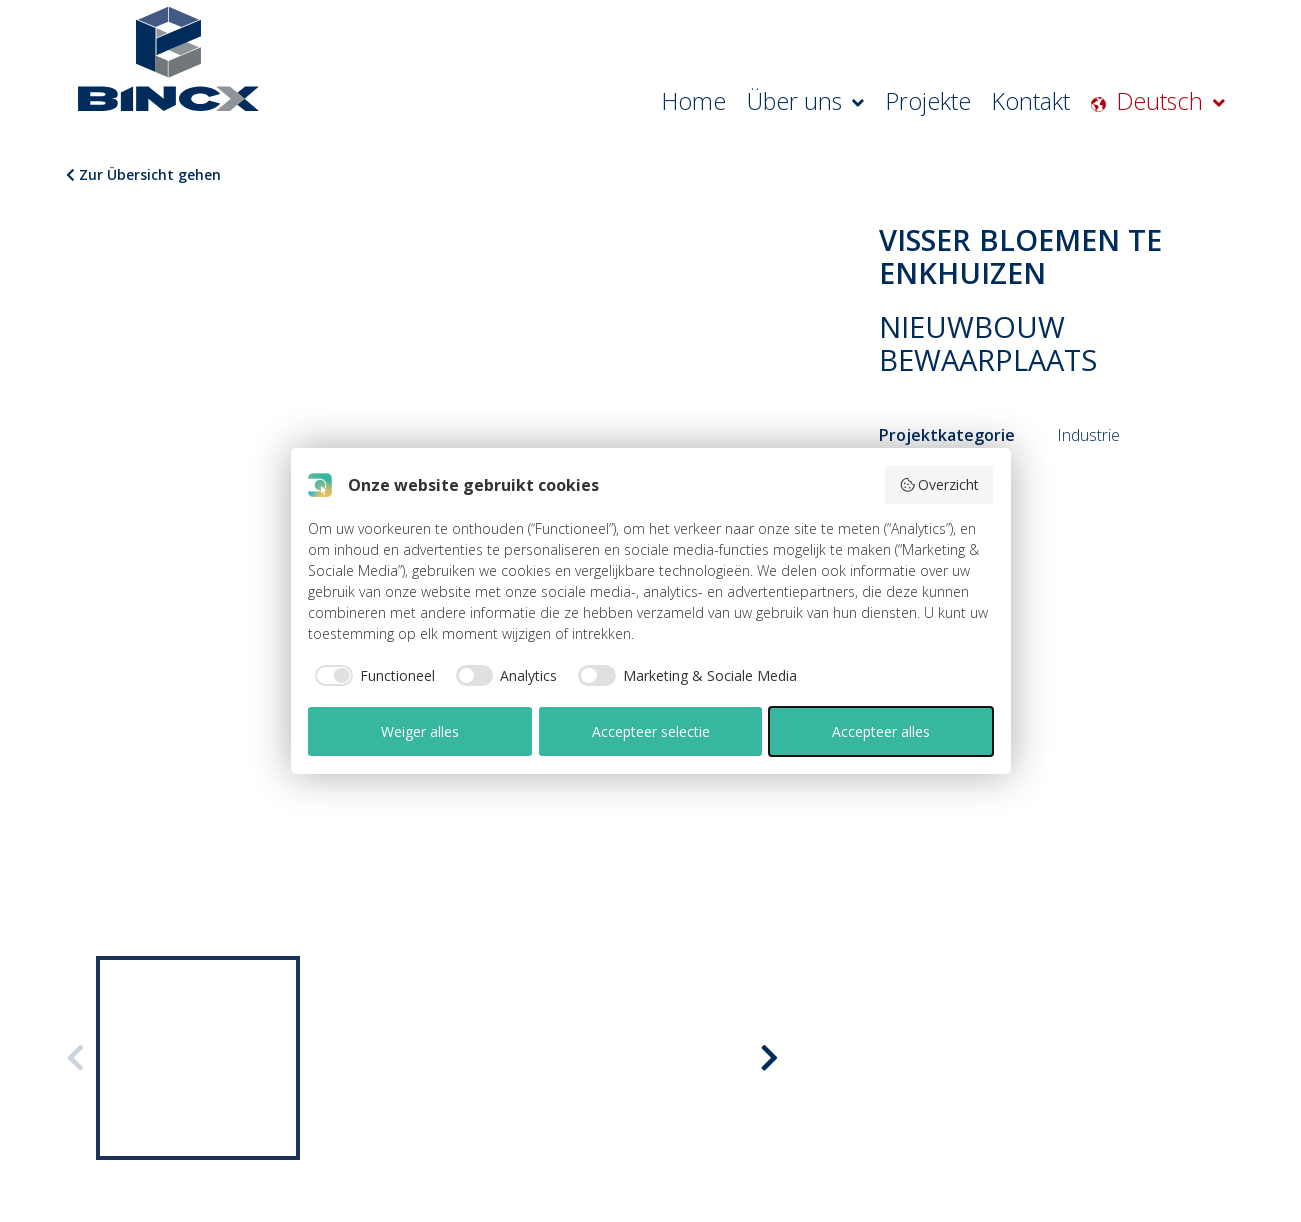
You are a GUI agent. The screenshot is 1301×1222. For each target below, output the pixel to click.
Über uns (877, 104)
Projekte (976, 104)
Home (784, 104)
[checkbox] (371, 676)
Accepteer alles (881, 731)
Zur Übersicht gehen (143, 174)
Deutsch (1183, 104)
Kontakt (1063, 104)
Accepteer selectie (651, 731)
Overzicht (939, 484)
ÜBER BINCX (135, 865)
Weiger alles (420, 731)
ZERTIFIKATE (134, 890)
